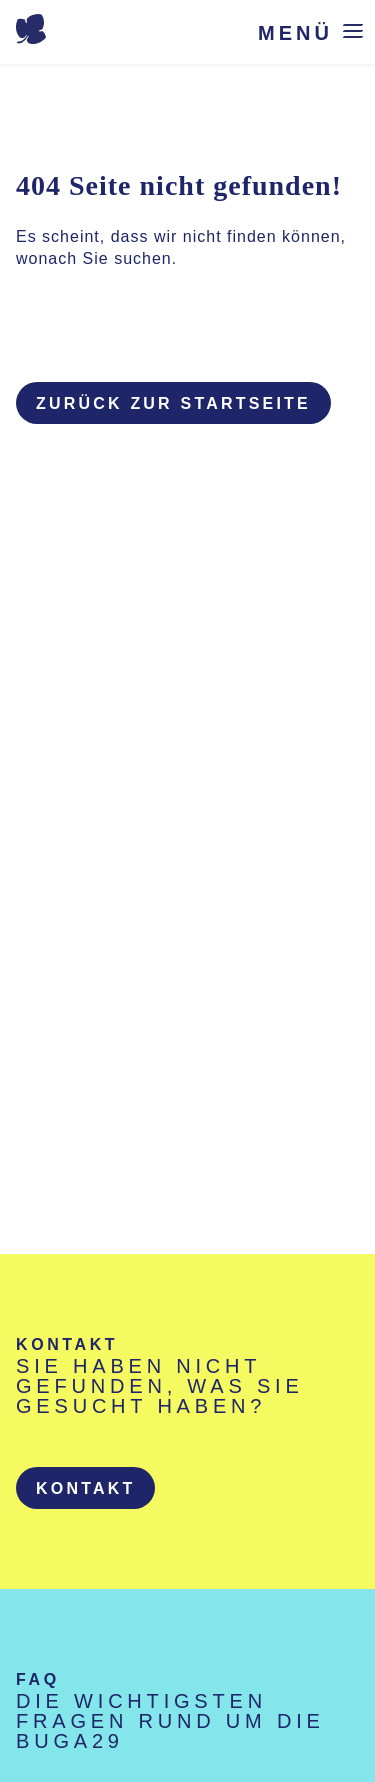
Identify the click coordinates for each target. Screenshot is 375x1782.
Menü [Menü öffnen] (295, 32)
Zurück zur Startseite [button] (173, 403)
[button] (85, 1488)
